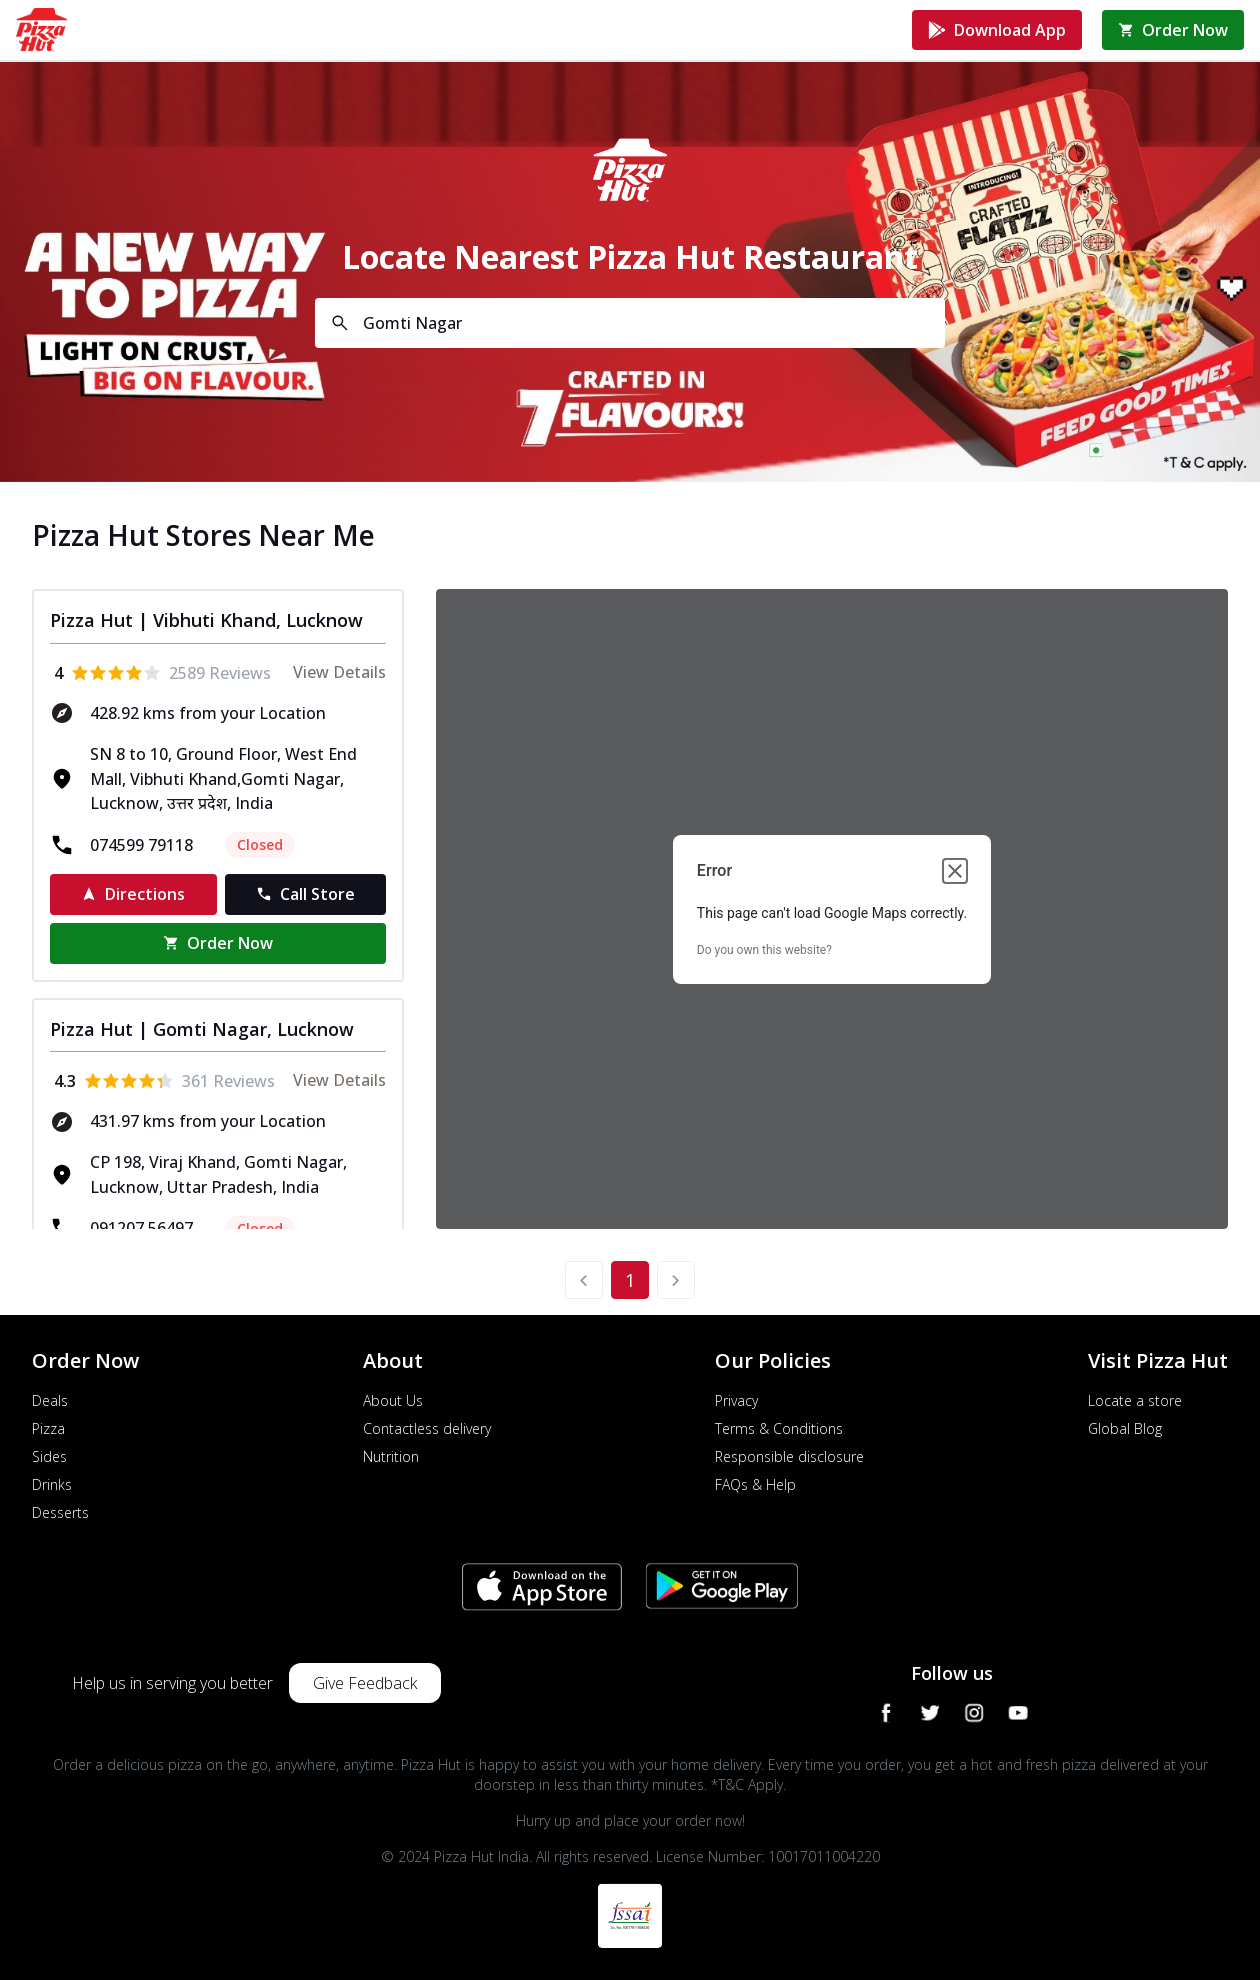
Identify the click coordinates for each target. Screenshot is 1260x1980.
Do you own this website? (764, 950)
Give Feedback (365, 1683)
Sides (49, 1456)
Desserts (60, 1512)
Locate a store (1135, 1400)
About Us (393, 1400)
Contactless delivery (427, 1428)
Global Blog (1125, 1428)
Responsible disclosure (789, 1456)
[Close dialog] (955, 871)
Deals (50, 1400)
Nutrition (391, 1456)
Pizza (48, 1428)
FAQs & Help (755, 1484)
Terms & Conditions (779, 1428)
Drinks (52, 1484)
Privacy (736, 1400)
